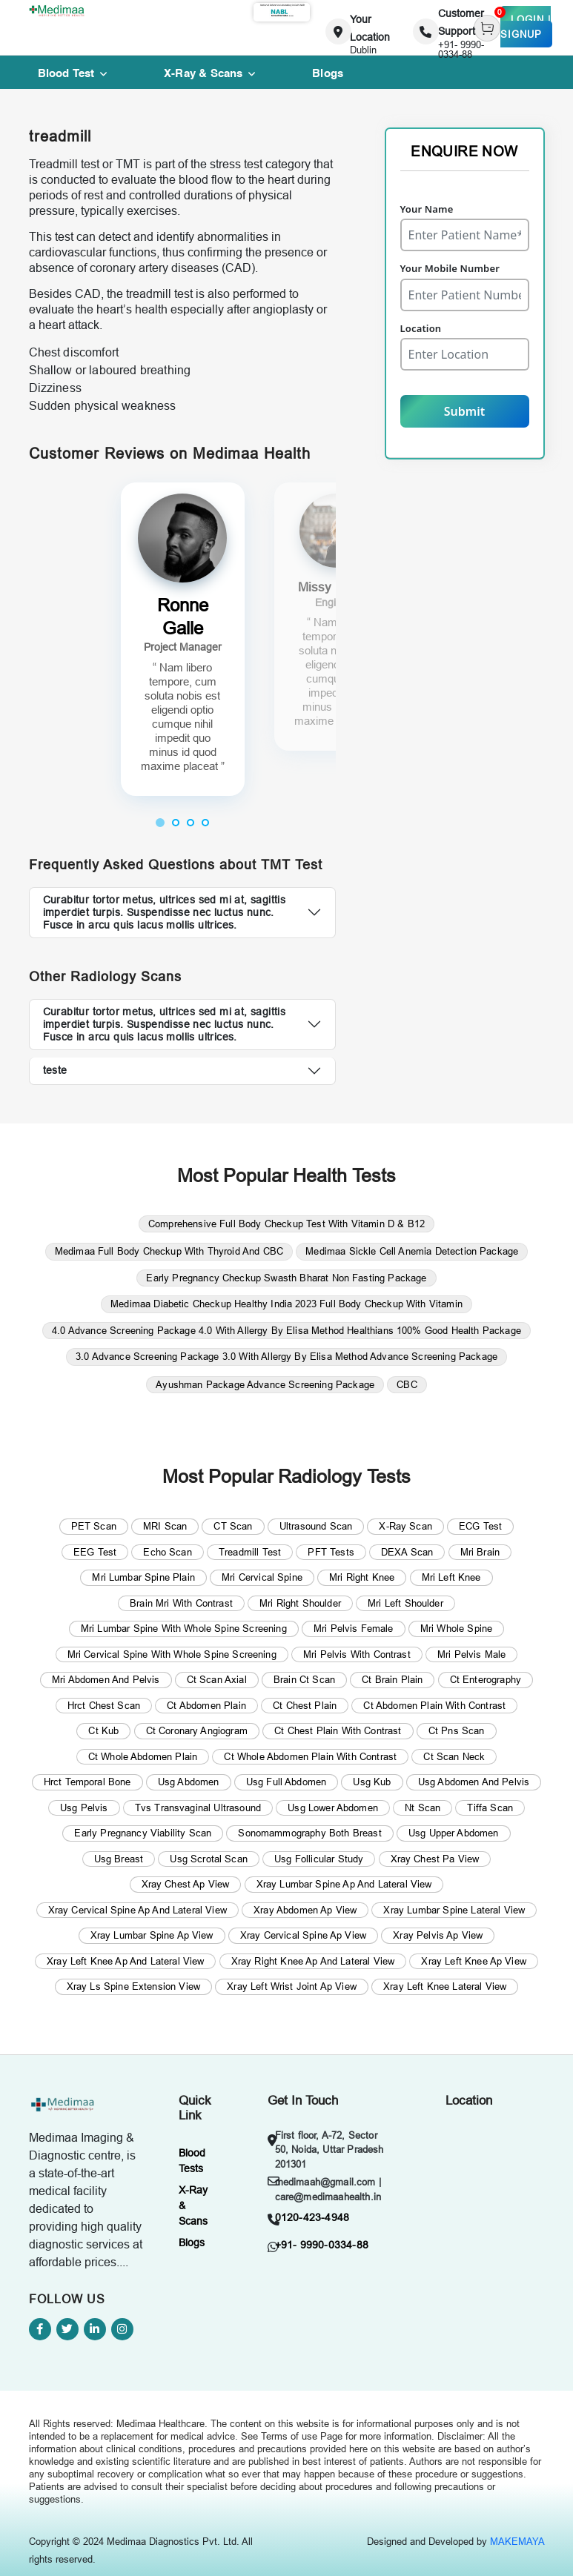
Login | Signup (525, 26)
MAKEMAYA (517, 2541)
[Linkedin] (95, 2329)
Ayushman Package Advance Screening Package (265, 1384)
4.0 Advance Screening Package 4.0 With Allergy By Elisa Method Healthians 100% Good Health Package (286, 1330)
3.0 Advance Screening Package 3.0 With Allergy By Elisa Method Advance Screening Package (286, 1356)
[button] (160, 822)
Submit (464, 411)
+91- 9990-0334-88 (321, 2245)
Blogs (192, 2242)
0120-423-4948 (312, 2217)
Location (421, 328)
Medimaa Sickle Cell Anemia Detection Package (411, 1251)
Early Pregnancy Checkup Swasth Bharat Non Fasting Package (286, 1278)
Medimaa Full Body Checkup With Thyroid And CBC (169, 1251)
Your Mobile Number (450, 268)
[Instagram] (122, 2329)
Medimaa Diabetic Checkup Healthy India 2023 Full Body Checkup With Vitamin (286, 1303)
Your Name (427, 209)
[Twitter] (67, 2329)
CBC (407, 1384)
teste (55, 1070)
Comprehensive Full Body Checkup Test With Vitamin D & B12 (286, 1223)
